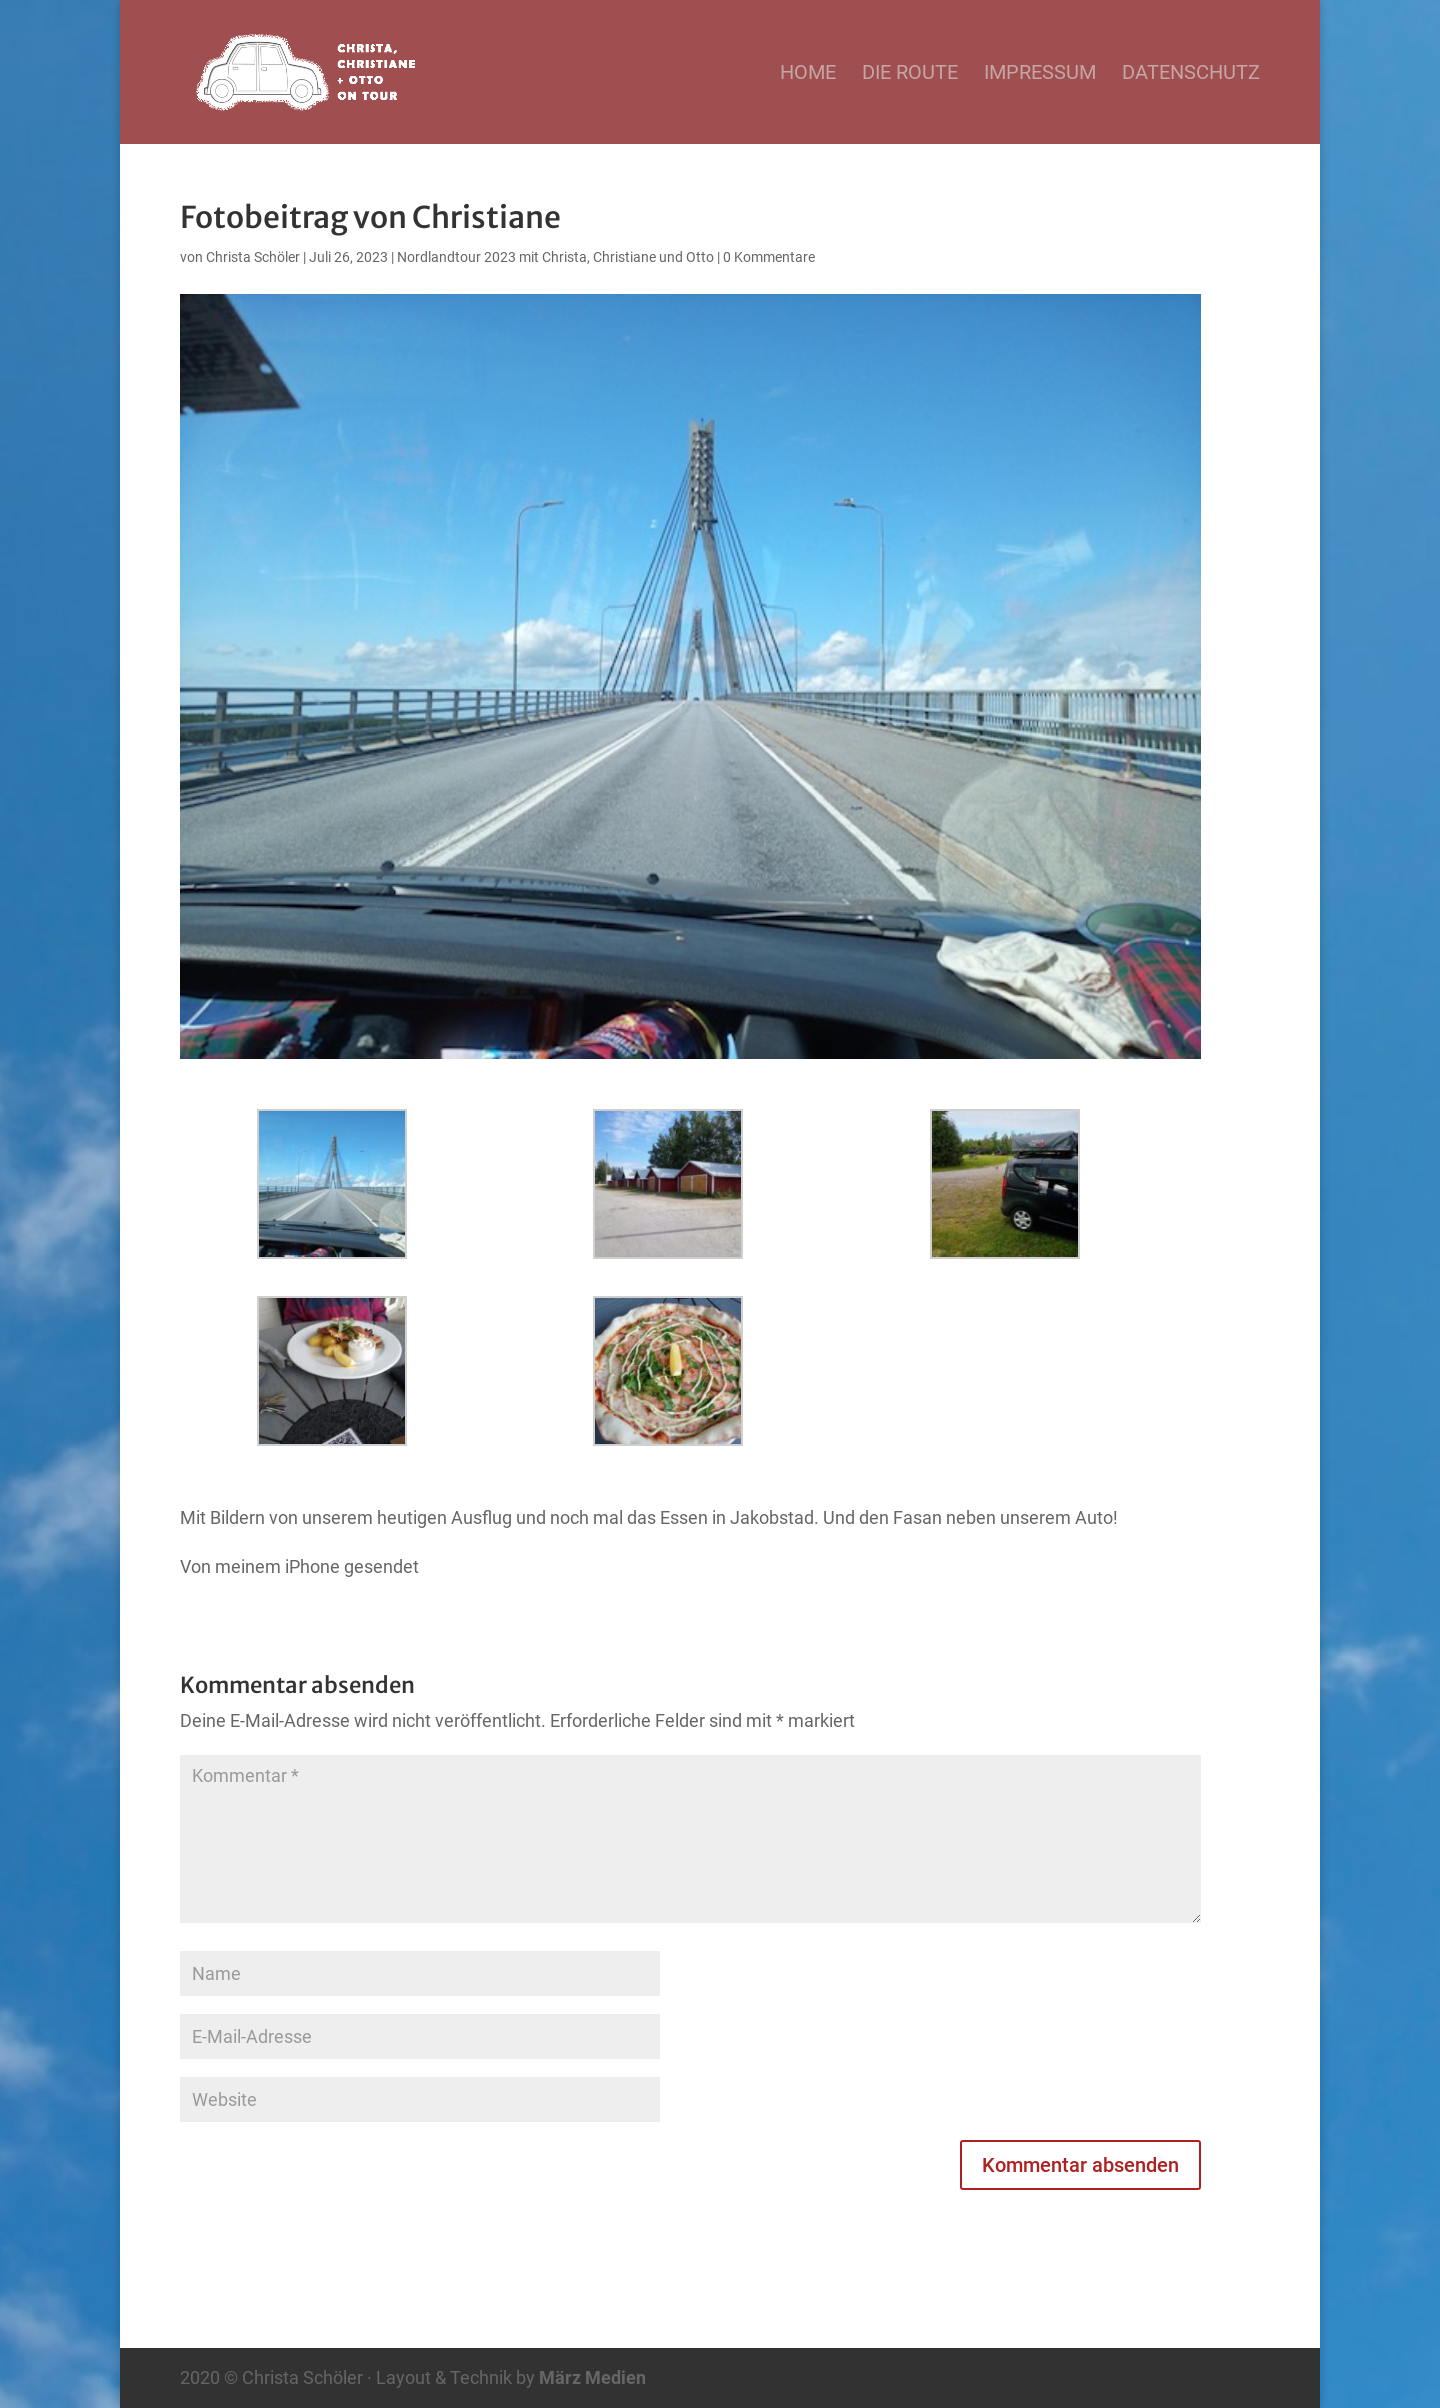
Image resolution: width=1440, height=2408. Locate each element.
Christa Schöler (253, 257)
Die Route (910, 74)
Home (808, 74)
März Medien (592, 2377)
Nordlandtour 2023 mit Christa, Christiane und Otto (555, 257)
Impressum (1040, 74)
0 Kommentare (769, 257)
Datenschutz (1191, 74)
